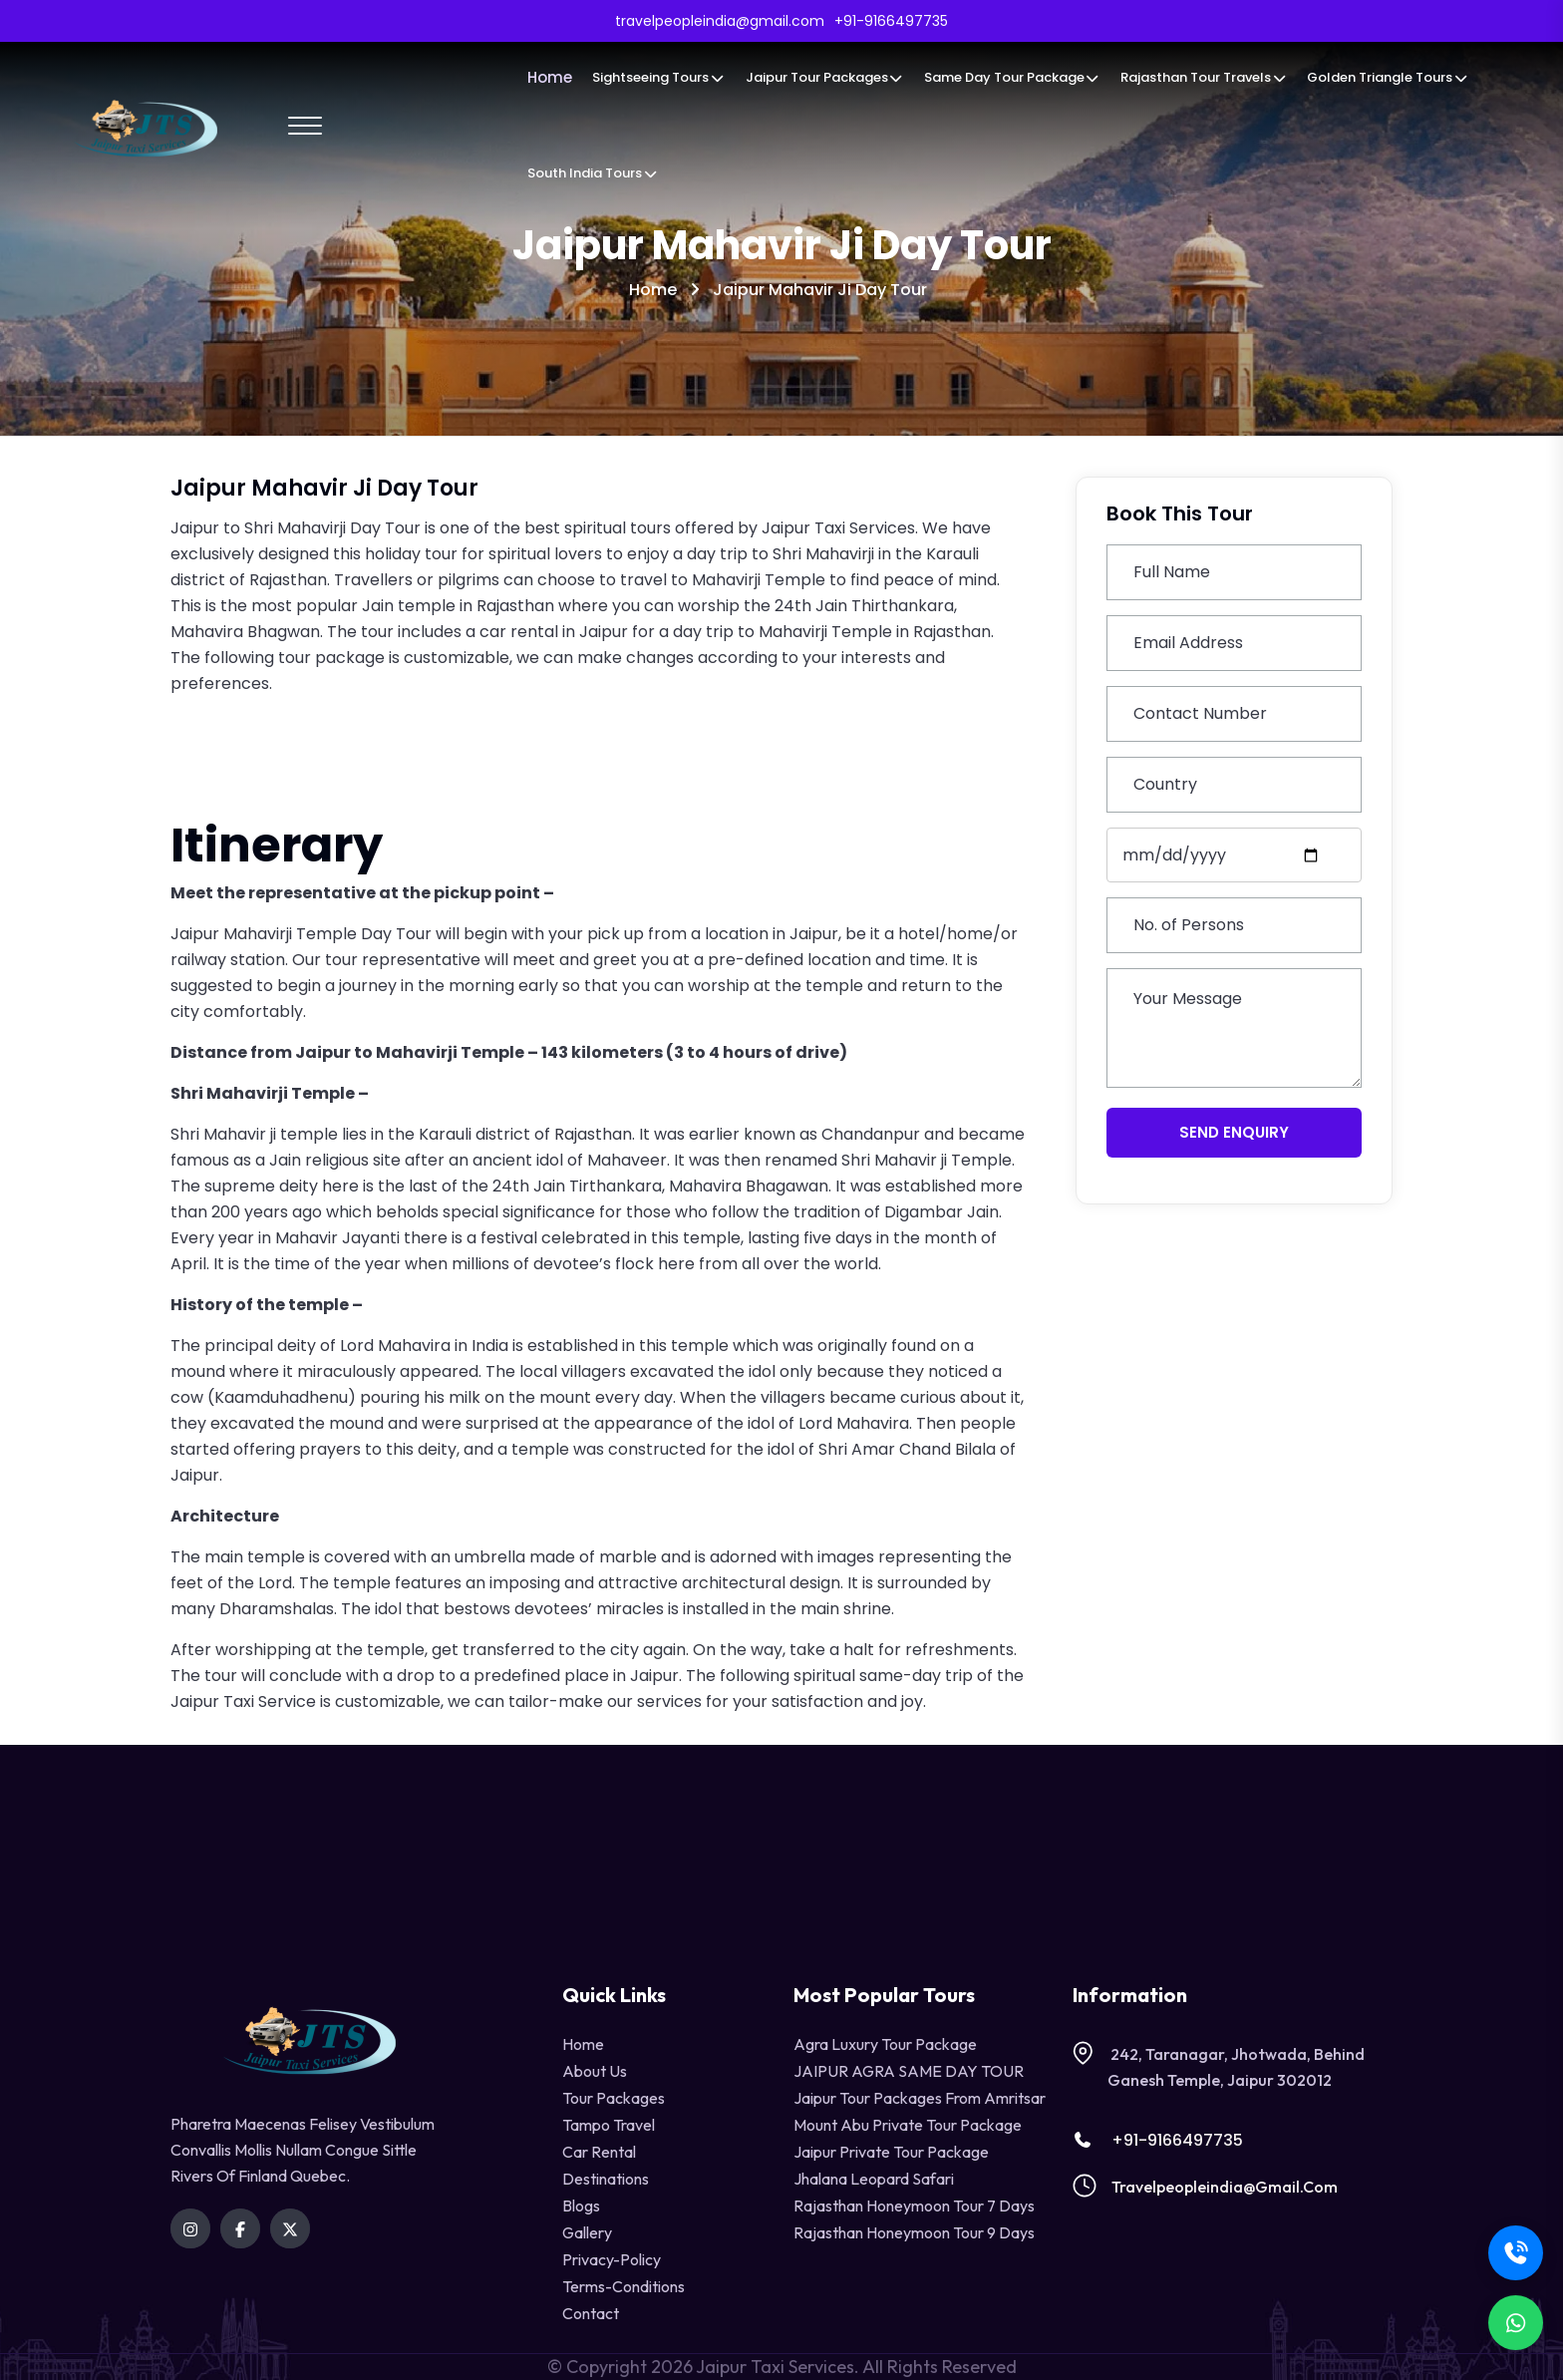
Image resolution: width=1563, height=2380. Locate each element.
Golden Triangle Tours (1387, 77)
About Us (594, 2071)
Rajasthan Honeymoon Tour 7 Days (914, 2205)
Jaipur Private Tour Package (891, 2152)
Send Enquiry (1234, 1132)
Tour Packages (613, 2098)
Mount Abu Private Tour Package (907, 2125)
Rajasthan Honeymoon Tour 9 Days (914, 2232)
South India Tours (592, 173)
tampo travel (608, 2125)
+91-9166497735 (1158, 2140)
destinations (605, 2179)
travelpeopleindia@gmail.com (1224, 2187)
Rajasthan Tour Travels (1203, 77)
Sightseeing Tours (658, 77)
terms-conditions (623, 2286)
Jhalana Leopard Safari (873, 2179)
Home (549, 77)
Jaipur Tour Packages (825, 77)
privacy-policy (611, 2259)
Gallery (587, 2232)
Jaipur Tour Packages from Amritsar (919, 2098)
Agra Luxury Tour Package (885, 2044)
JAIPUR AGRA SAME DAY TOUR (908, 2071)
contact (590, 2313)
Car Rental (599, 2152)
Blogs (581, 2205)
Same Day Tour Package (1012, 77)
